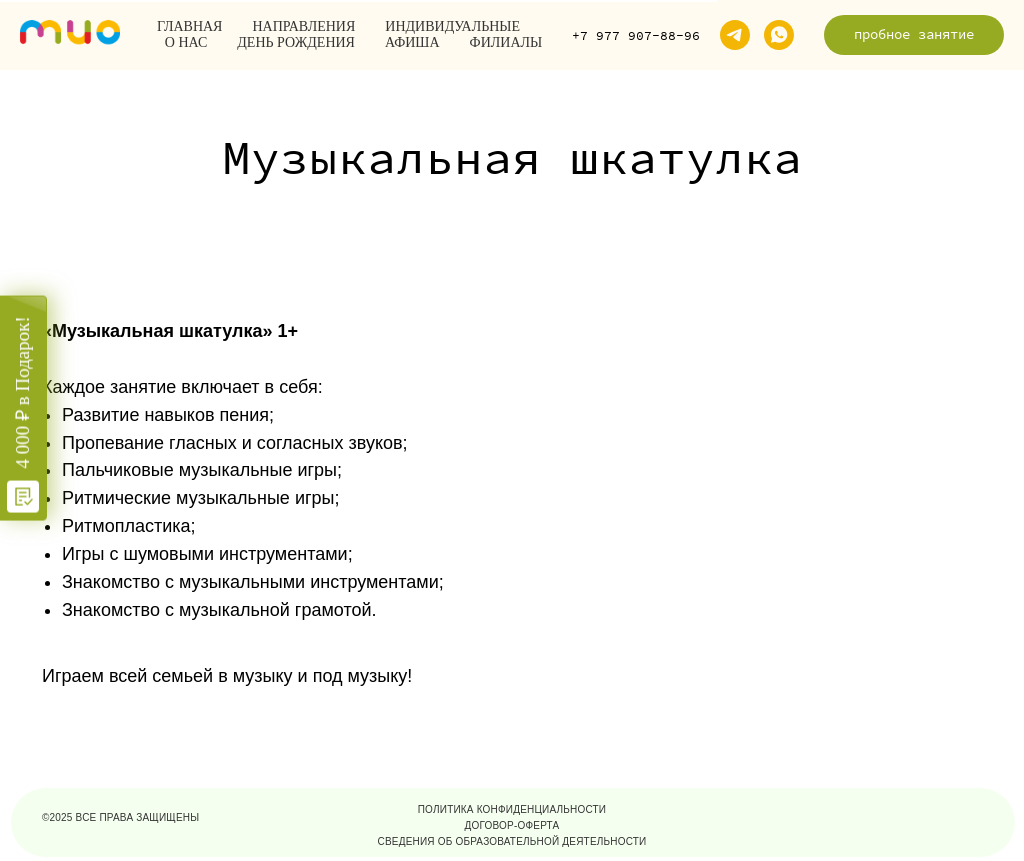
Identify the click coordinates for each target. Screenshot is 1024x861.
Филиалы (506, 42)
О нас (186, 42)
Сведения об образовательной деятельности (512, 841)
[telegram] (735, 35)
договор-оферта (512, 825)
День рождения (296, 42)
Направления (303, 26)
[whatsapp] (779, 35)
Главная (190, 26)
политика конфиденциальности (512, 809)
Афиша (412, 42)
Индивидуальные (452, 26)
